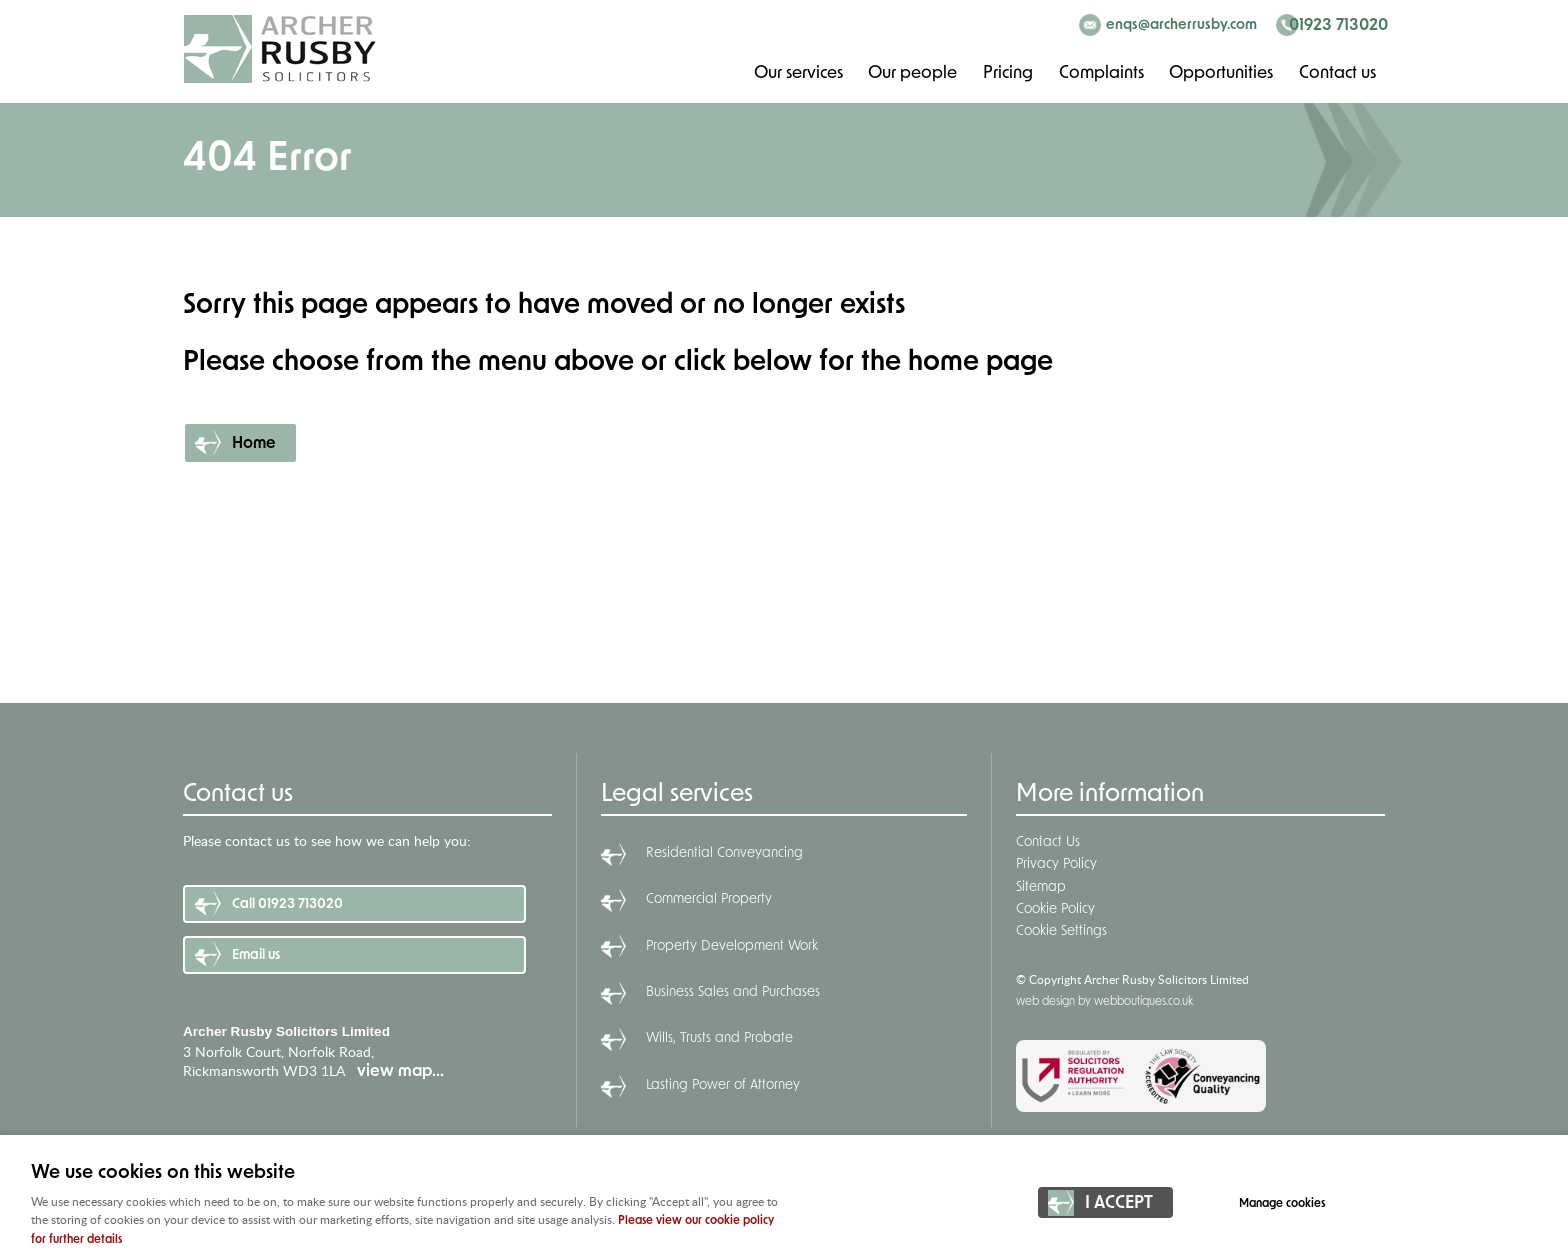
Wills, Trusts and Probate (719, 1038)
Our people (911, 72)
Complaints (1100, 72)
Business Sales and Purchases (733, 992)
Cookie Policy (1055, 909)
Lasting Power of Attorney (723, 1085)
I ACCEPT (1119, 1205)
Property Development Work (732, 946)
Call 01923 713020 (287, 904)
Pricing (1006, 72)
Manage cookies (1287, 1205)
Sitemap (1041, 887)
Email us (256, 955)
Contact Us (1048, 842)
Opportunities (1220, 72)
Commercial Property (709, 899)
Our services (795, 72)
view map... (400, 1072)
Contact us (1337, 72)
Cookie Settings (1061, 931)
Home (254, 444)
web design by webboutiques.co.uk (1104, 1002)
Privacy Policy (1056, 864)
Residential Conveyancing (724, 853)
